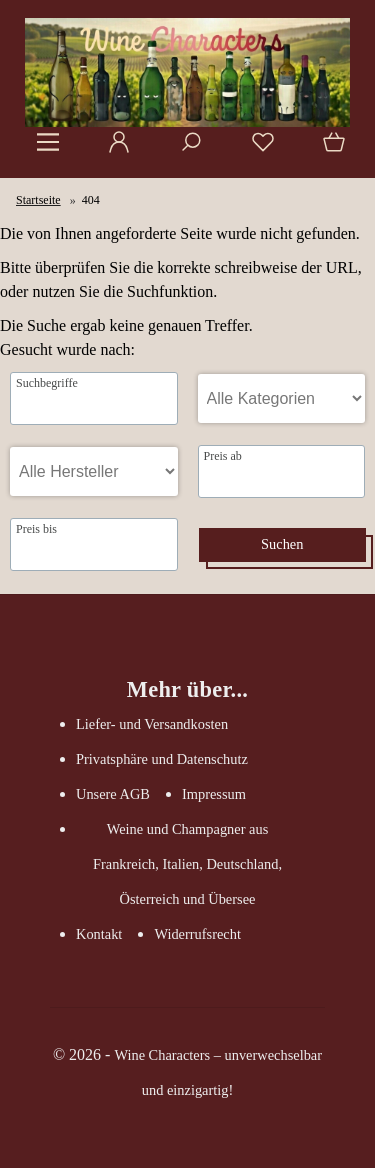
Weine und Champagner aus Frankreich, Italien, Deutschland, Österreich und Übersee (187, 864)
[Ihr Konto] (113, 149)
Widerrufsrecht (197, 934)
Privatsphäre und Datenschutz (162, 759)
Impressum (214, 794)
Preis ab (223, 456)
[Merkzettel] (257, 149)
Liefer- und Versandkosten (152, 724)
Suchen (282, 544)
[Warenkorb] (330, 149)
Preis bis (36, 529)
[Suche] (185, 149)
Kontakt (99, 934)
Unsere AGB (113, 794)
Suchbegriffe (47, 383)
